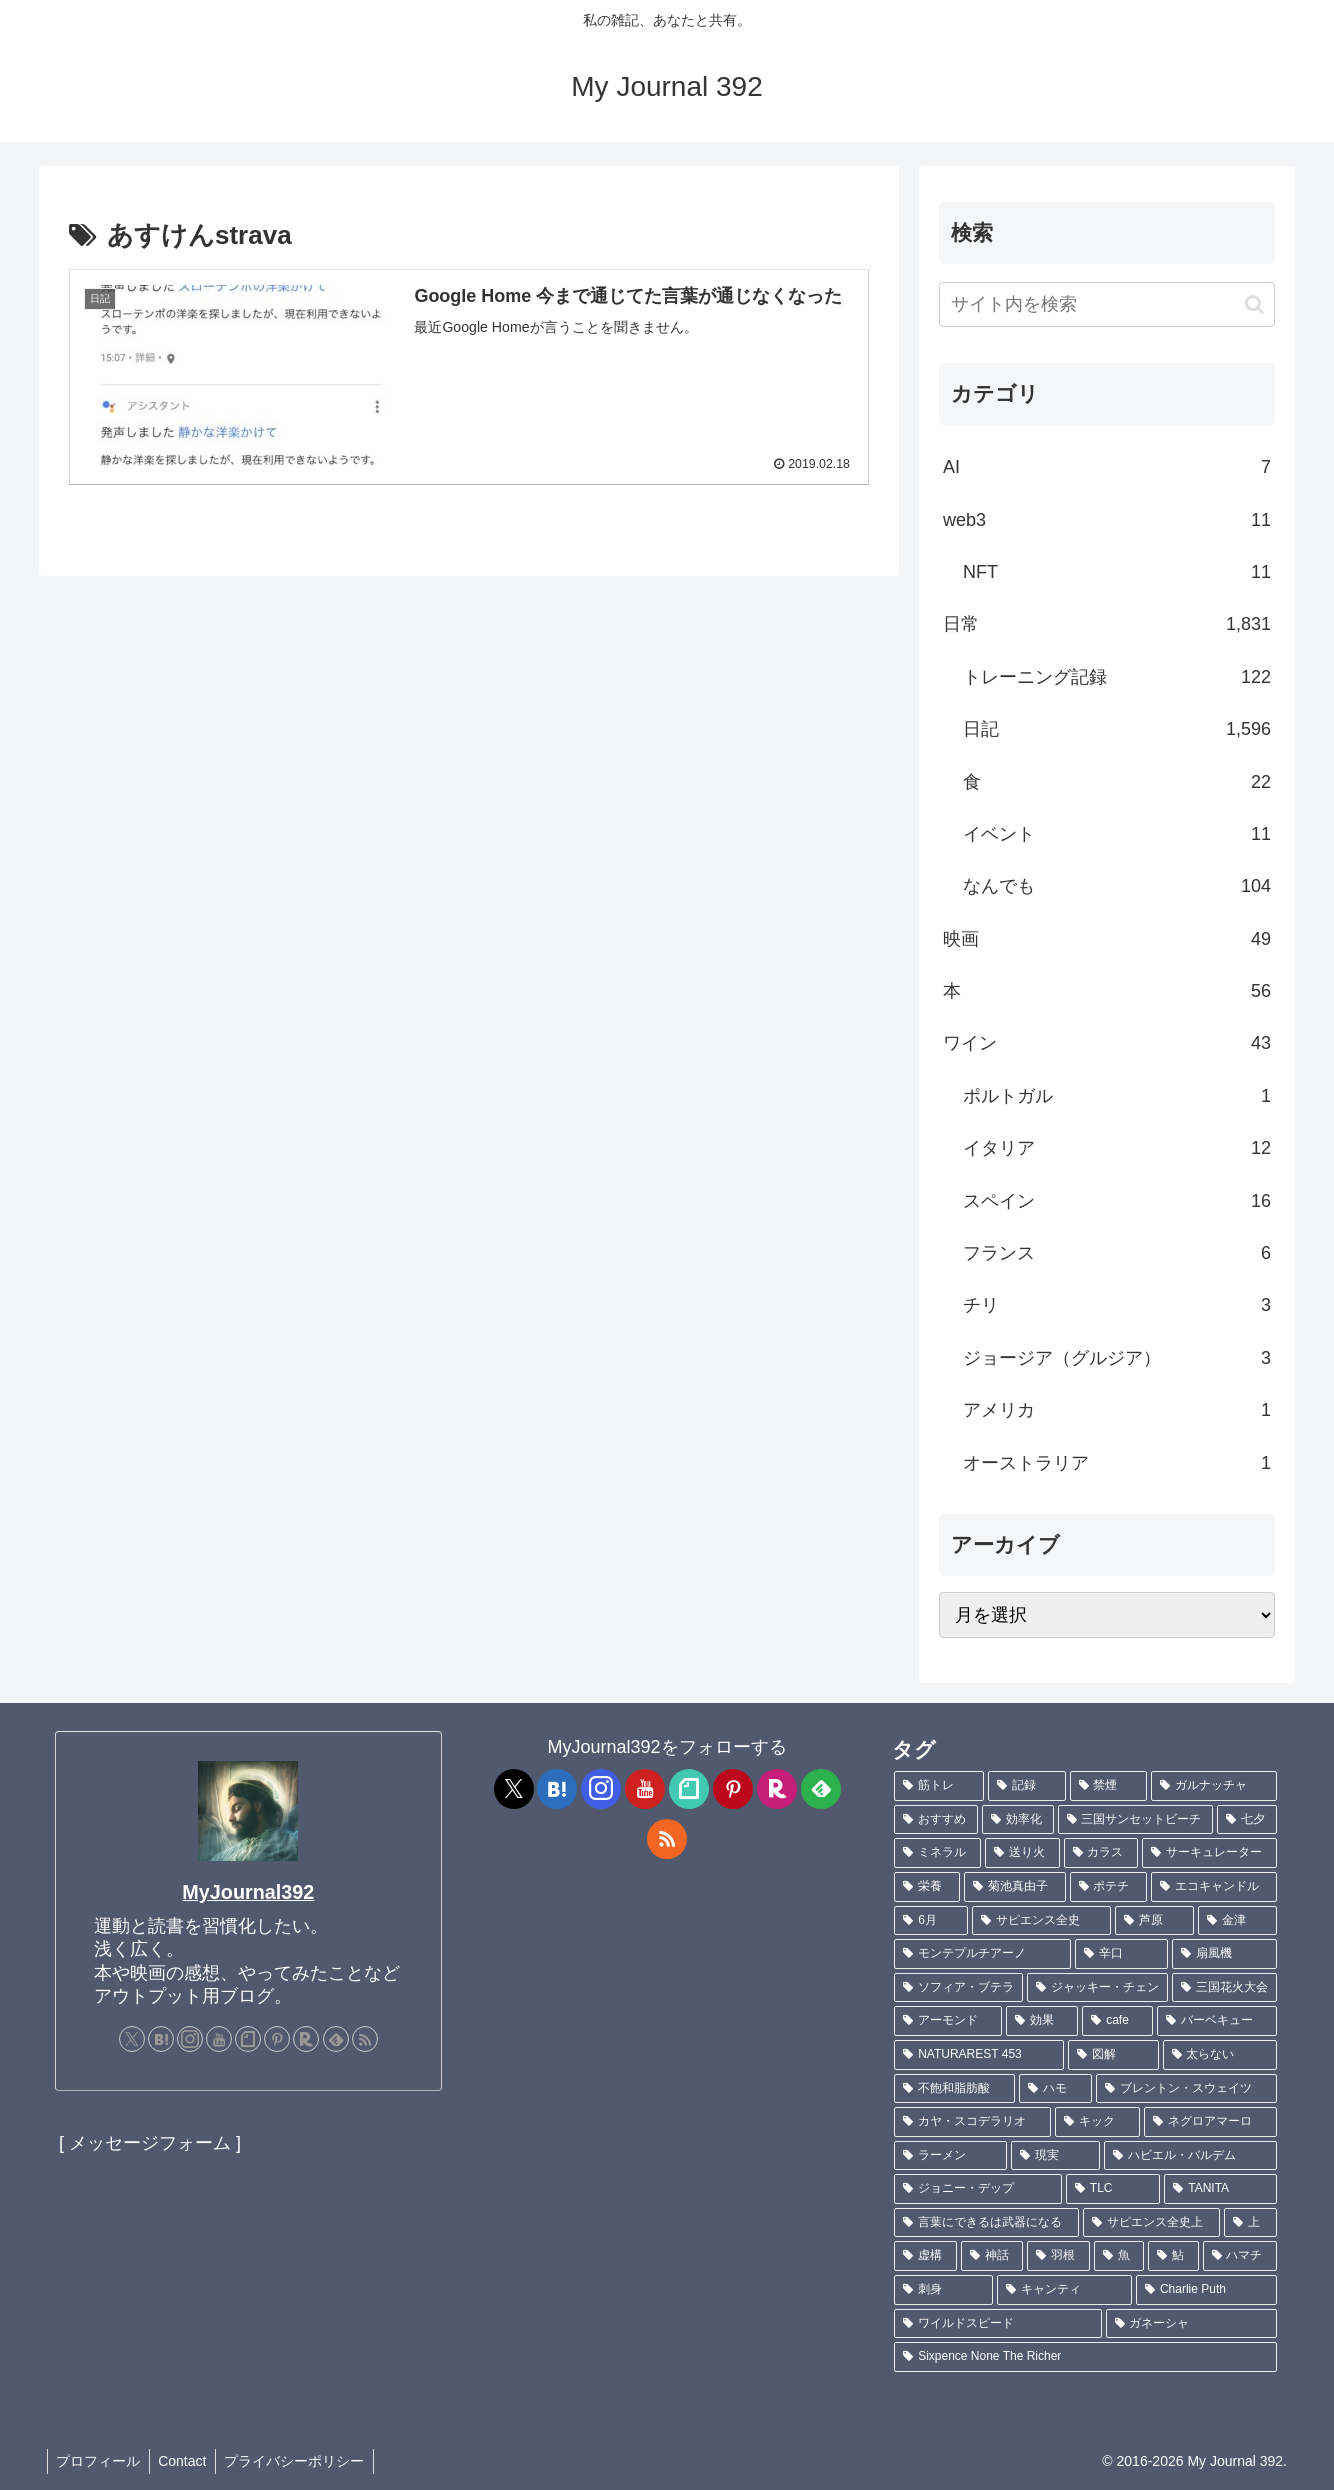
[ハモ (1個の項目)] (1055, 2089)
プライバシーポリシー (302, 2461)
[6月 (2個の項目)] (931, 1921)
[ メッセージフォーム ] (150, 2143)
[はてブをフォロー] (161, 2039)
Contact (187, 2461)
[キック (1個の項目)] (1097, 2122)
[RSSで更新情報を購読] (365, 2039)
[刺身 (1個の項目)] (943, 2290)
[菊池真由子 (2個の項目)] (1015, 1887)
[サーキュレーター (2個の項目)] (1209, 1853)
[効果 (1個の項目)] (1042, 2021)
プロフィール (100, 2461)
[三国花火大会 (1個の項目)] (1224, 1988)
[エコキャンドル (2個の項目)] (1214, 1887)
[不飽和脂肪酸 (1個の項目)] (954, 2089)
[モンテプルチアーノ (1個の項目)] (982, 1954)
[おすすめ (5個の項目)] (936, 1820)
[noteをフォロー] (248, 2039)
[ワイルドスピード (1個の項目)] (997, 2324)
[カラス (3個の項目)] (1101, 1853)
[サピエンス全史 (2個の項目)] (1041, 1921)
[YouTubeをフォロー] (219, 2039)
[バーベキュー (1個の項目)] (1217, 2021)
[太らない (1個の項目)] (1220, 2055)
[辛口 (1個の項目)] (1121, 1954)
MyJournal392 (248, 1892)
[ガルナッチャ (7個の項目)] (1214, 1786)
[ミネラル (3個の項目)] (937, 1853)
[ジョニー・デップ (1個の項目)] (978, 2189)
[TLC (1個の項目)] (1113, 2189)
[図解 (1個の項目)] (1113, 2055)
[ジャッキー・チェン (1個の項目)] (1097, 1988)
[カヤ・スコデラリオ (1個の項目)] (972, 2122)
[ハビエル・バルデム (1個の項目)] (1190, 2156)
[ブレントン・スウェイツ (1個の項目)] (1186, 2089)
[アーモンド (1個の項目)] (948, 2021)
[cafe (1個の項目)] (1117, 2021)
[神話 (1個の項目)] (992, 2256)
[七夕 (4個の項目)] (1247, 1820)
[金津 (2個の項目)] (1237, 1921)
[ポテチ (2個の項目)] (1109, 1887)
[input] (1107, 304)
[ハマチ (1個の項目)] (1240, 2256)
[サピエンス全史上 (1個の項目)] (1151, 2223)
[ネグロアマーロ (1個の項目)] (1210, 2122)
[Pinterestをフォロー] (277, 2039)
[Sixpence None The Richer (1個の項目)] (1085, 2357)
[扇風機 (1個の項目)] (1224, 1954)
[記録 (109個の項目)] (1027, 1786)
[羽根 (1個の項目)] (1058, 2256)
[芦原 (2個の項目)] (1154, 1921)
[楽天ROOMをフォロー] (306, 2039)
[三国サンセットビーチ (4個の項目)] (1136, 1820)
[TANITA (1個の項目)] (1220, 2189)
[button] (1254, 304)
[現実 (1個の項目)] (1055, 2156)
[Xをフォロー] (132, 2039)
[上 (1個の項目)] (1250, 2223)
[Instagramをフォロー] (190, 2039)
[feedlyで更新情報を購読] (336, 2039)
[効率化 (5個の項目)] (1018, 1820)
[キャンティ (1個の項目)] (1064, 2290)
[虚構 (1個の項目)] (925, 2256)
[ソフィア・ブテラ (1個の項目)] (958, 1988)
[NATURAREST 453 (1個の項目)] (979, 2055)
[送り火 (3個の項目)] (1022, 1853)
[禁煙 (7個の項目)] (1109, 1786)
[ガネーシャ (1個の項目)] (1191, 2324)
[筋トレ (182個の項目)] (939, 1786)
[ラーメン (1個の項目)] (950, 2156)
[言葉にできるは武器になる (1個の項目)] (986, 2223)
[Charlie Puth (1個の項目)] (1206, 2290)
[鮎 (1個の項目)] (1173, 2256)
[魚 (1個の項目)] (1119, 2256)
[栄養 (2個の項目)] (927, 1887)
